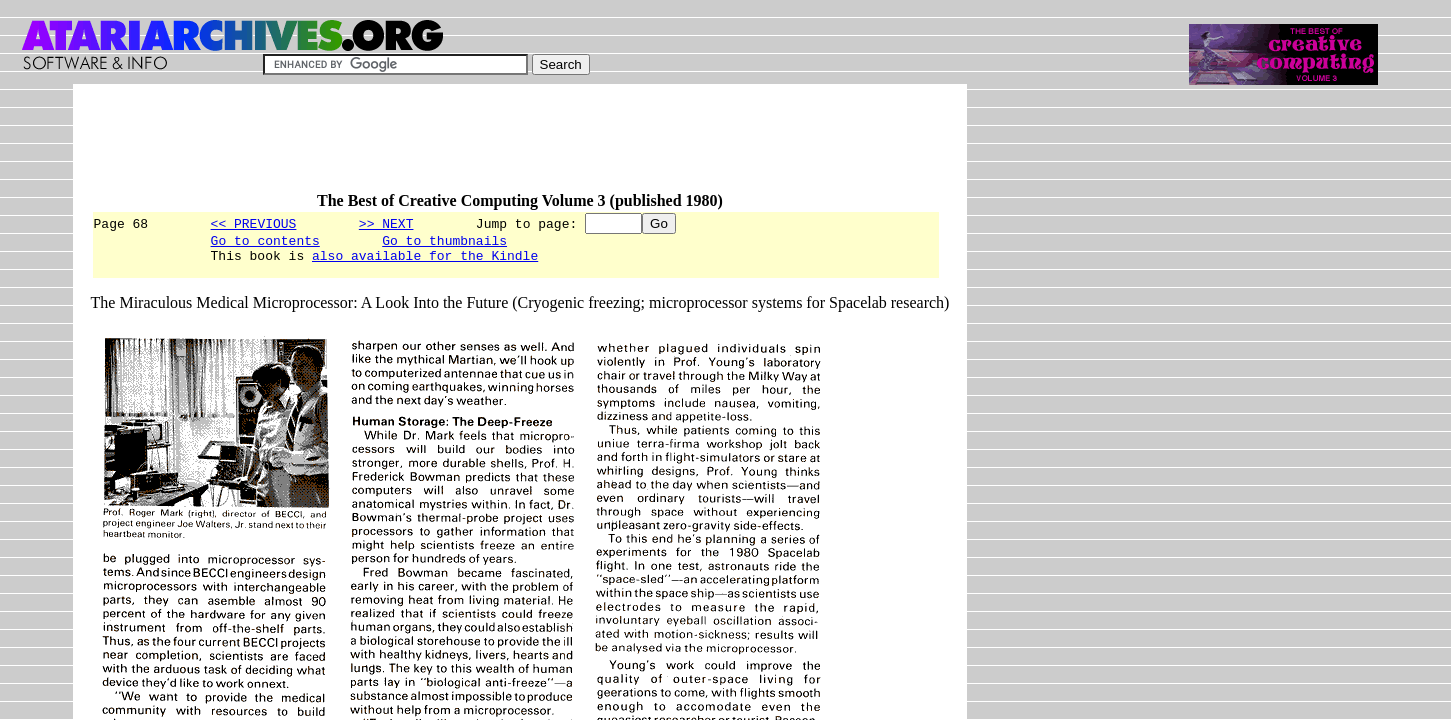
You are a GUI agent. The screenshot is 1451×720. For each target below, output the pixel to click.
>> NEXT (386, 223)
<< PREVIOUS (254, 223)
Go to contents (265, 243)
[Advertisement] (455, 147)
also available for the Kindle (425, 261)
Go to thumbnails (444, 243)
